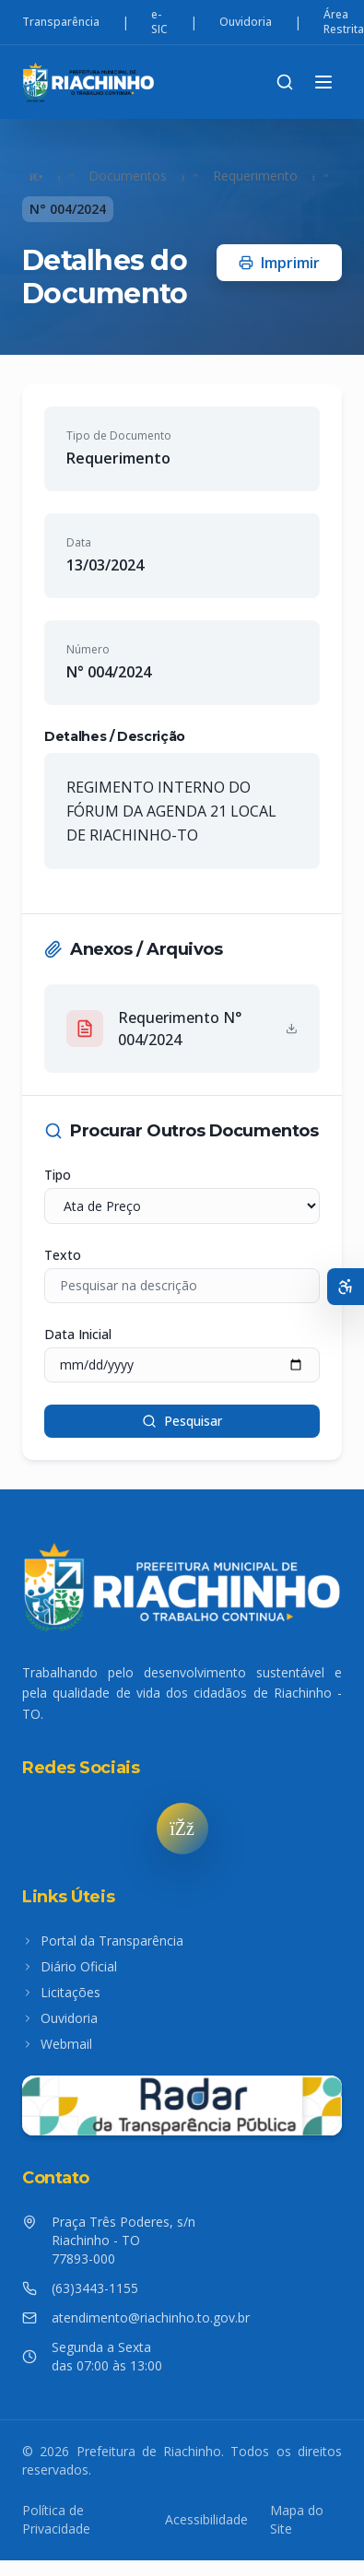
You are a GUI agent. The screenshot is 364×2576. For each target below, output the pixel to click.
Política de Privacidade (56, 2519)
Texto (62, 1255)
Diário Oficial (69, 1966)
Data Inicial (78, 1334)
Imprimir (279, 263)
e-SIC (159, 22)
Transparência (61, 22)
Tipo (57, 1174)
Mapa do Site (296, 2519)
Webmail (57, 2044)
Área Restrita (343, 22)
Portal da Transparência (102, 1940)
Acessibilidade (206, 2519)
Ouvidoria (245, 22)
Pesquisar (182, 1420)
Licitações (61, 1992)
